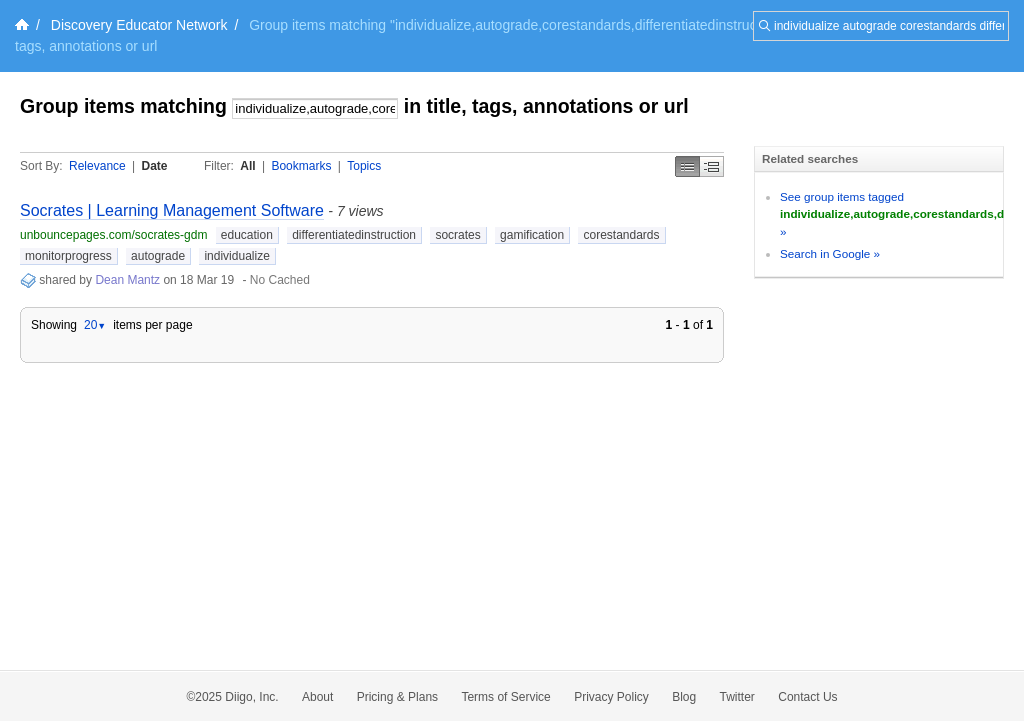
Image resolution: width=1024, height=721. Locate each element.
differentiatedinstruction (354, 235)
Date (155, 166)
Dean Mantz (127, 280)
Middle (712, 166)
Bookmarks (301, 166)
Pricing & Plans (397, 697)
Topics (364, 166)
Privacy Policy (611, 697)
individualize (236, 256)
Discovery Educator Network (139, 25)
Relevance (97, 166)
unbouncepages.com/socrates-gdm (113, 235)
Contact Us (807, 697)
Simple (687, 166)
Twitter (737, 697)
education (247, 235)
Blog (684, 697)
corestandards (621, 235)
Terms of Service (505, 697)
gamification (532, 235)
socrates (457, 235)
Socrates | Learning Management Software (172, 210)
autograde (158, 256)
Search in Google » (830, 253)
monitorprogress (68, 256)
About (317, 697)
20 (95, 325)
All (247, 166)
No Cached (280, 280)
